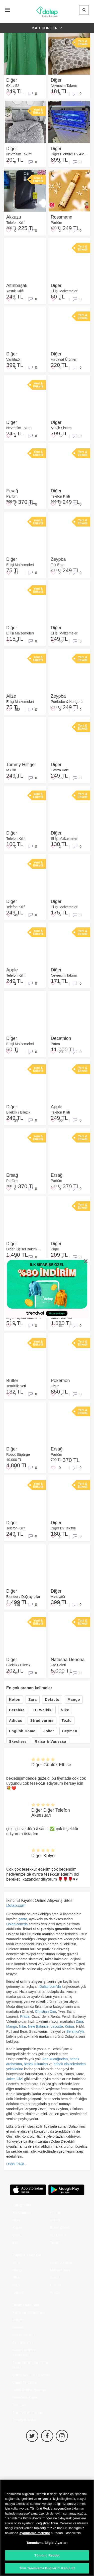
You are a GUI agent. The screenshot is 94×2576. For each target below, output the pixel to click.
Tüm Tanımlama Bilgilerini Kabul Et (47, 2568)
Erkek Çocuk (60, 2335)
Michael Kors (60, 2378)
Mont (16, 2328)
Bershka (17, 1818)
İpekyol (18, 2400)
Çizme (18, 2343)
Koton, (70, 2134)
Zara (32, 1807)
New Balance (38, 2134)
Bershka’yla (75, 2139)
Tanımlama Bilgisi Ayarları (46, 2543)
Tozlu (67, 1828)
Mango (73, 1807)
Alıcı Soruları (23, 2450)
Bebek (55, 2328)
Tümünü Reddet (47, 2555)
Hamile (55, 2320)
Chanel (55, 2393)
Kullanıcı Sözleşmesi (29, 2420)
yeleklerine (14, 2177)
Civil (20, 2187)
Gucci (54, 2385)
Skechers (18, 1849)
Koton (14, 1807)
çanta (23, 2027)
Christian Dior (45, 2119)
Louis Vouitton (61, 2370)
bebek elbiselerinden (69, 2172)
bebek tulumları (36, 2172)
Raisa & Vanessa (50, 1849)
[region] (47, 2528)
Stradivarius (42, 1828)
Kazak (17, 2335)
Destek (18, 2435)
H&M (16, 2393)
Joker (48, 1839)
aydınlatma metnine (35, 2533)
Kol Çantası (22, 2320)
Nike (65, 1818)
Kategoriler (47, 28)
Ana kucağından (55, 2167)
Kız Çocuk (58, 2343)
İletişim (18, 2428)
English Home (22, 1839)
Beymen (69, 1839)
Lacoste (57, 2134)
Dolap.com (15, 2013)
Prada (24, 2124)
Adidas (15, 1828)
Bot (15, 2350)
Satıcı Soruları (24, 2443)
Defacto (52, 1807)
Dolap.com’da (17, 2032)
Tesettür (56, 2350)
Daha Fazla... (16, 2272)
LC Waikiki (43, 1818)
